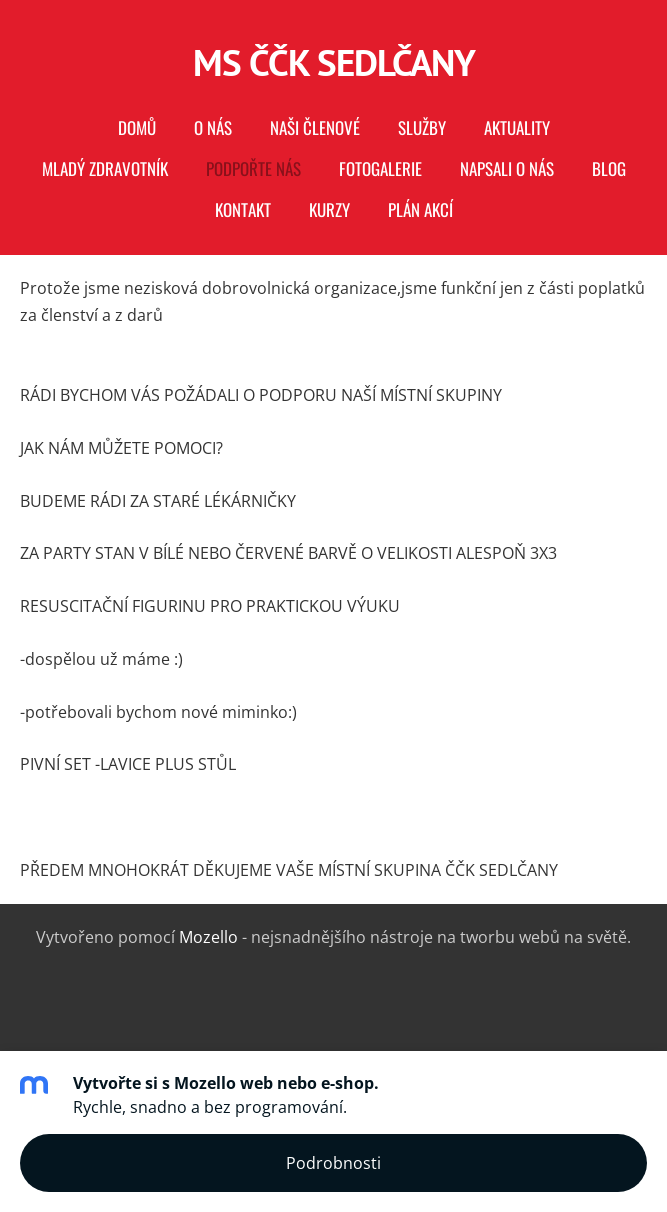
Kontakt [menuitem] (243, 209)
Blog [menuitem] (609, 168)
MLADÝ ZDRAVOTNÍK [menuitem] (105, 168)
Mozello (208, 937)
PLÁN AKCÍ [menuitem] (420, 209)
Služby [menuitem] (422, 127)
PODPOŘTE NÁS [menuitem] (253, 168)
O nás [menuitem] (213, 127)
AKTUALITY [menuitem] (517, 127)
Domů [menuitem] (137, 127)
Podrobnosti (333, 1163)
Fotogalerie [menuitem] (380, 168)
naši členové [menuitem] (315, 127)
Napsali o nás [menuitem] (507, 168)
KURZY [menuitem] (329, 209)
